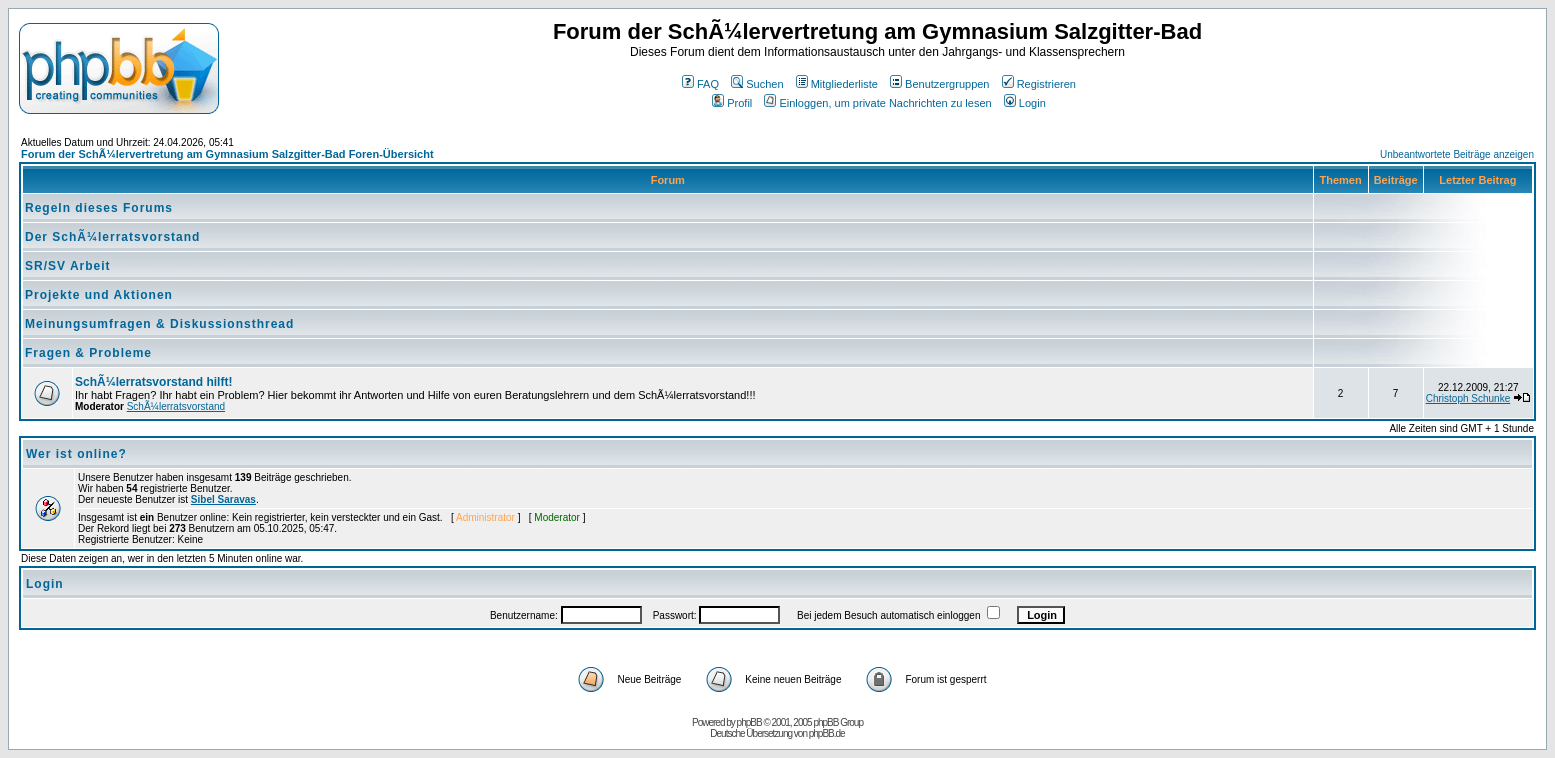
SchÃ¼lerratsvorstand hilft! (153, 382)
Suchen (757, 84)
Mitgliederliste (837, 84)
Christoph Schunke (1468, 398)
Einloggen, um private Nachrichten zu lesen (877, 103)
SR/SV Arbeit (68, 266)
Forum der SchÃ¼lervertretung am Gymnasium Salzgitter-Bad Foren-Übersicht (227, 154)
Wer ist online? (76, 454)
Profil (732, 103)
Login (1025, 103)
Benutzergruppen (939, 84)
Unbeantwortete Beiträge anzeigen (1457, 154)
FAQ (700, 84)
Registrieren (1039, 84)
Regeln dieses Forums (99, 208)
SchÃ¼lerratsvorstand (176, 406)
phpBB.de (827, 733)
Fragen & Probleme (88, 353)
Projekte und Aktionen (99, 295)
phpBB (749, 722)
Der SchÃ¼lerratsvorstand (112, 237)
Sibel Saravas (223, 499)
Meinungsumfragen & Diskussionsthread (159, 324)
